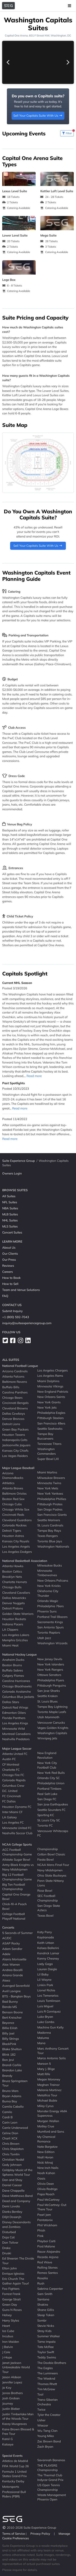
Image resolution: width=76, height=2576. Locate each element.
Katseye (7, 2444)
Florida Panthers (13, 1718)
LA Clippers (10, 1629)
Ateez (6, 1980)
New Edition (46, 2152)
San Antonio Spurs (50, 1627)
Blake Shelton (12, 2049)
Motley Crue (45, 2126)
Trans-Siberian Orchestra (47, 2402)
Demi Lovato (11, 2206)
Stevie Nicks (45, 2326)
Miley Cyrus (45, 2106)
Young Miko (45, 2436)
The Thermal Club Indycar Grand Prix (50, 2477)
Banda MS (9, 2007)
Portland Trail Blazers (52, 1616)
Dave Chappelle (13, 2190)
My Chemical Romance (46, 2139)
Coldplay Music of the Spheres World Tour (17, 2172)
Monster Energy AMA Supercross (52, 2113)
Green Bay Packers (15, 1429)
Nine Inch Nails (47, 2168)
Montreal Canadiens (16, 1734)
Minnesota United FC (17, 1828)
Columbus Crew (13, 1785)
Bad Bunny (10, 2001)
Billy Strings (10, 2039)
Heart (6, 2326)
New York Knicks (49, 1586)
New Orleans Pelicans (52, 1580)
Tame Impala (46, 2341)
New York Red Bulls (51, 1773)
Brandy (7, 2075)
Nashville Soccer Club (17, 1833)
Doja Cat (8, 2237)
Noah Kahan (46, 2173)
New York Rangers (50, 1669)
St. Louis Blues (47, 1701)
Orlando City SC (48, 1778)
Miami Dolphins (48, 1381)
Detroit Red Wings (15, 1707)
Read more (34, 1076)
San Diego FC (46, 1799)
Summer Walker (48, 2336)
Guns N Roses (12, 2310)
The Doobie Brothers (51, 2362)
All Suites (8, 1196)
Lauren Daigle (47, 1969)
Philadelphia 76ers (50, 1606)
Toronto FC (45, 1825)
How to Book (11, 1278)
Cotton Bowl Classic (51, 1854)
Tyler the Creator (48, 2415)
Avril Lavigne (11, 1991)
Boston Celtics (12, 1571)
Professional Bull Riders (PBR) (14, 2494)
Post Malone (46, 2246)
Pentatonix (45, 2220)
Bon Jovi (8, 2060)
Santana (43, 2299)
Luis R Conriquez (49, 2011)
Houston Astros (13, 1536)
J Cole (6, 2352)
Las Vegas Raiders (15, 1456)
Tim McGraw (46, 2389)
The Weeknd (46, 2378)
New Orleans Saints (51, 1397)
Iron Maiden (10, 2341)
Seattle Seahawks (49, 1429)
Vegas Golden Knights (52, 1728)
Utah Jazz (44, 1638)
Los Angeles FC (13, 1822)
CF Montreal (10, 1764)
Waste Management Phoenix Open (51, 2497)
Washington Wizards (52, 1643)
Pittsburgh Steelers (50, 1418)
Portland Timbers (49, 1788)
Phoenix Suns (47, 1611)
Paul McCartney (48, 2199)
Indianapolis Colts (14, 1440)
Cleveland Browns (15, 1408)
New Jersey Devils (49, 1659)
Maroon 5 (44, 2063)
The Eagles (45, 2368)
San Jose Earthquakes (52, 1804)
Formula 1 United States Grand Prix (14, 2473)
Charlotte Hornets (14, 1582)
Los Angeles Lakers (15, 1635)
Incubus (7, 2336)
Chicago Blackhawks (17, 1686)
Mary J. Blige (46, 2069)
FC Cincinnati (11, 1796)
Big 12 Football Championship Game (17, 1877)
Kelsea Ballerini (48, 1948)
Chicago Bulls (11, 1587)
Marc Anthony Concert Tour (53, 2050)
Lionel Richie (46, 1990)
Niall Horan (45, 2157)
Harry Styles (10, 2320)
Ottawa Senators (49, 1675)
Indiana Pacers (12, 1624)
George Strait (11, 2299)
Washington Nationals (53, 1546)
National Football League (20, 1366)
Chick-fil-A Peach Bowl (14, 1906)
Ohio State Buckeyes (51, 1875)
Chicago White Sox (15, 1509)
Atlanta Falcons (13, 1376)
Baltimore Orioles (14, 1493)
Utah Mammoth (48, 1717)
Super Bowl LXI (48, 1459)
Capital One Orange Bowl (16, 1896)
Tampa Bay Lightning (52, 1707)
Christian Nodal (13, 2159)
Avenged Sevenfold (16, 1986)
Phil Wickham (47, 2225)
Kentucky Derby (13, 2481)
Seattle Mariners (48, 1520)
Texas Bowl (45, 1915)
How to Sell (10, 1284)
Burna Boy (9, 2101)
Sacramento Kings (50, 1622)
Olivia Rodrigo (47, 2189)
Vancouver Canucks (51, 1722)
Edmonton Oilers (14, 1713)
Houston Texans (13, 1435)
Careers (7, 1272)
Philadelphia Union (50, 1783)
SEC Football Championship (47, 1898)
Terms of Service (14, 2534)
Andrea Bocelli (12, 1970)
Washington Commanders (46, 1451)
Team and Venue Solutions (21, 1290)
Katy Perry (44, 1932)
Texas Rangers (47, 1536)
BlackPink (9, 2044)
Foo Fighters (10, 2289)
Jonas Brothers (12, 2393)
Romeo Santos (47, 2273)
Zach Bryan (45, 2446)
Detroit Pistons (12, 1608)
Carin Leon (9, 2122)
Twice (41, 2409)
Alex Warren (11, 1964)
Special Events (12, 2456)
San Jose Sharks (48, 1691)
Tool (40, 2394)
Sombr (41, 2320)
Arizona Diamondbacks (12, 1475)
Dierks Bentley (12, 2211)
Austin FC (9, 1759)
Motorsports (10, 2486)
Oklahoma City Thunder (47, 1593)
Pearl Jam (44, 2214)
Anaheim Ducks (13, 1660)
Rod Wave (44, 2262)
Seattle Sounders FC (51, 1809)
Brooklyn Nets (12, 1577)
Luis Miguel (45, 2006)
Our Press (9, 1260)
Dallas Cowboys (13, 1413)
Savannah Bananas (51, 2460)
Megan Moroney (48, 2079)
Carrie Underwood (15, 2128)
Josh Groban (11, 2398)
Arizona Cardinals (15, 1371)
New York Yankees (50, 1493)
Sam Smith (44, 2294)
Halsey (7, 2315)
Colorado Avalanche (16, 1691)
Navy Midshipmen (50, 1870)
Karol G (7, 2439)
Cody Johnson (12, 2165)
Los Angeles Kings (15, 1723)
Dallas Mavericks (14, 1598)
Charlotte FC (11, 1770)
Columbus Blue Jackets (18, 1697)
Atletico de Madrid (15, 2461)
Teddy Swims (46, 2357)
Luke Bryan (45, 2017)
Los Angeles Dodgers (17, 1552)
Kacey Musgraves (14, 2424)
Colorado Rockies (14, 1525)
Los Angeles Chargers (52, 1370)
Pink (40, 2236)
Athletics (8, 1483)
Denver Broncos (13, 1419)
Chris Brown (10, 2143)
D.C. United (9, 1791)
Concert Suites (12, 1232)
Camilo (7, 2112)
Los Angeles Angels (16, 1546)
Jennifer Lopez (12, 2382)
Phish (41, 2230)
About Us (8, 1247)
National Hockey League (19, 1654)
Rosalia (42, 2278)
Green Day (9, 2304)
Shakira (42, 2304)
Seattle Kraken (47, 1696)
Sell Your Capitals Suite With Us (38, 115)
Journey (7, 2403)
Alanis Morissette (14, 1959)
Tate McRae (45, 2347)
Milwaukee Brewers (51, 1477)
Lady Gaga (45, 1964)
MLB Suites (10, 1214)
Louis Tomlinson (48, 2001)
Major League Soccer (16, 1748)
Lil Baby (43, 1974)
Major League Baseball (18, 1468)
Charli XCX (9, 2138)
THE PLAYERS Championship (47, 2467)
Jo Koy (6, 2387)
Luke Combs (45, 2022)
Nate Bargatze (47, 2147)
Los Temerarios (47, 1995)
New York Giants (49, 1402)
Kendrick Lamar (48, 1953)
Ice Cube (8, 2331)
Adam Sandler (12, 1948)
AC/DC (7, 1938)
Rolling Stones (47, 2267)
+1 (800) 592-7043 (15, 1317)
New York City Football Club (47, 1765)
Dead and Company (16, 2201)
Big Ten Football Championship (13, 1887)
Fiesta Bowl (45, 1859)
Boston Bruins (12, 1665)
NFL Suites (9, 1202)
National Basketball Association (24, 1561)
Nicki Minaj (45, 2162)
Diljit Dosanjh (11, 2217)
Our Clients (10, 1253)
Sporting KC (45, 1815)
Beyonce (8, 2023)
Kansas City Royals (15, 1541)
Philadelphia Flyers (50, 1680)
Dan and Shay (12, 2180)
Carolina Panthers (15, 1392)
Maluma (43, 2038)
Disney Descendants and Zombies (16, 2224)
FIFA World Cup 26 (15, 2466)
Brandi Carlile (11, 2065)
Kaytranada (45, 1937)
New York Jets (47, 1407)
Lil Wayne (44, 1980)
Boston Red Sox (13, 1499)
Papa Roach (46, 2194)
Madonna (44, 2032)
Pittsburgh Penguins (51, 1685)
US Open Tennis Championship (48, 2487)
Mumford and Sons (50, 2131)
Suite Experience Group (18, 1161)
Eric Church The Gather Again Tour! (15, 2281)
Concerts (8, 1927)
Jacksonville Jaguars (16, 1445)
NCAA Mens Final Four (53, 1865)
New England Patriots (52, 1391)
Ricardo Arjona (47, 2257)
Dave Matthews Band (17, 2196)
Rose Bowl (44, 1890)
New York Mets (47, 1488)
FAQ (5, 1296)
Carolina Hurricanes (16, 1681)
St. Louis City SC (48, 1820)
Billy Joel (8, 2033)
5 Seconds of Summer (17, 1933)
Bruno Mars (10, 2091)
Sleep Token (45, 2315)
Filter (68, 132)
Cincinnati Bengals (15, 1403)
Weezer (42, 2425)
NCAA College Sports (17, 1844)
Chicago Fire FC (13, 1775)
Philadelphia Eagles (51, 1413)
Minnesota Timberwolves (47, 1573)
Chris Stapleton (13, 2149)
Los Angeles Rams (50, 1376)
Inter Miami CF (12, 1812)
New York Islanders (50, 1664)
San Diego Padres (49, 1509)
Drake (6, 2248)
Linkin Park (45, 1985)
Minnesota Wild (13, 1728)
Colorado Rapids (14, 1780)
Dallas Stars (10, 1702)
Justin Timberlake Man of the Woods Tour (18, 2416)
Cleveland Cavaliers (16, 1592)
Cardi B (7, 2117)
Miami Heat (10, 1645)
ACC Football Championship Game (17, 1852)
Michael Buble (47, 2100)
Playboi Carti (46, 2241)
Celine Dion (10, 2133)
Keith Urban (45, 1942)
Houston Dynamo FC (16, 1806)
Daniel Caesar (12, 2185)
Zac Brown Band (49, 2441)
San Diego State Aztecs (48, 1908)
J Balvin (7, 2347)
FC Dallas (9, 1801)
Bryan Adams (11, 2096)
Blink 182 (9, 2054)
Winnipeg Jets (47, 1738)
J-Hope (7, 2357)
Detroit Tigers (11, 1530)
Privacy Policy (40, 2534)
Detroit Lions (11, 1424)
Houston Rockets (14, 1619)
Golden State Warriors (17, 1613)
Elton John (9, 2268)
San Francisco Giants (52, 1515)
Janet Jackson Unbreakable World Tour (16, 2367)
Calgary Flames (13, 1676)
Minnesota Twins (49, 1483)
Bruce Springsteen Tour (15, 2083)
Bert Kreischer (11, 2017)
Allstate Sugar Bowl (16, 1859)
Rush (40, 2283)
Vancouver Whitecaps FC (52, 1833)
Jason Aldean (11, 2377)
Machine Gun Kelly (50, 2027)
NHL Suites (10, 1220)
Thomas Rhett (47, 2384)
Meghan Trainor (48, 2084)
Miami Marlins (47, 1472)
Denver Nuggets (13, 1603)
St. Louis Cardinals (50, 1525)
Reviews (8, 1266)
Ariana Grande (12, 1975)
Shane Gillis (45, 2310)
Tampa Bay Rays (49, 1530)
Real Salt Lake (47, 1794)
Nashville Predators (16, 1739)
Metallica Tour (47, 2095)
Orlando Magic (47, 1601)
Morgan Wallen (48, 2121)
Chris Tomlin (11, 2154)
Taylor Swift (45, 2352)
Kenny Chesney (48, 1958)
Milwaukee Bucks (49, 1565)
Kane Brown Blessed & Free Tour (18, 2431)
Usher (41, 2420)
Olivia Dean (45, 2184)
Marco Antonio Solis (51, 2058)
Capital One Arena (16, 35)
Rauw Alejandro (48, 2251)
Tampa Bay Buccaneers (45, 1436)
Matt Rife (43, 2074)
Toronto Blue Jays (49, 1541)
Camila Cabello (13, 2106)
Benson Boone (12, 2012)
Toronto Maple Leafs (51, 1712)
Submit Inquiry (12, 1311)
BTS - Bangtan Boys (16, 1996)
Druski (6, 2253)
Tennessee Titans (49, 1444)
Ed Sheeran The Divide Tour (18, 2260)
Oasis (41, 2178)
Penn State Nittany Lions (50, 1883)
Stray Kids (44, 2331)
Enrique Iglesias (13, 2273)
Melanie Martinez (49, 2090)
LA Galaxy (9, 1817)
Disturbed (9, 2232)
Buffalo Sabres (12, 1670)
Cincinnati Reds (13, 1515)
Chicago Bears (12, 1398)
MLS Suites (10, 1226)
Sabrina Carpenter (50, 2289)
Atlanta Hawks (12, 1566)
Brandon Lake (12, 2070)
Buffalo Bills (10, 1387)
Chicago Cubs (12, 1504)
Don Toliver (10, 2242)
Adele (6, 1954)
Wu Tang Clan (47, 2431)
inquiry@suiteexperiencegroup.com (26, 1323)
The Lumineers (47, 2373)
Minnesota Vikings (50, 1386)
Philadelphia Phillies (51, 1499)
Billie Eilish (9, 2028)
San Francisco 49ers (51, 1423)
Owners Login (12, 1173)
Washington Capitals (52, 1733)
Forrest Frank (11, 2294)
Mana (41, 2043)
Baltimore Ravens (14, 1382)
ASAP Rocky (11, 1943)
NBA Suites (10, 1208)
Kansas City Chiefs (15, 1450)
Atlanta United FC (14, 1754)
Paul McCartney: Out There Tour (51, 2207)
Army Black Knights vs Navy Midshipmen (18, 1867)
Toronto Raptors (48, 1632)
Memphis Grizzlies (15, 1640)
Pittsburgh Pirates (49, 1504)
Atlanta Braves (12, 1488)
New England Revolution (46, 1755)
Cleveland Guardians (17, 1520)
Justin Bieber (11, 2409)
